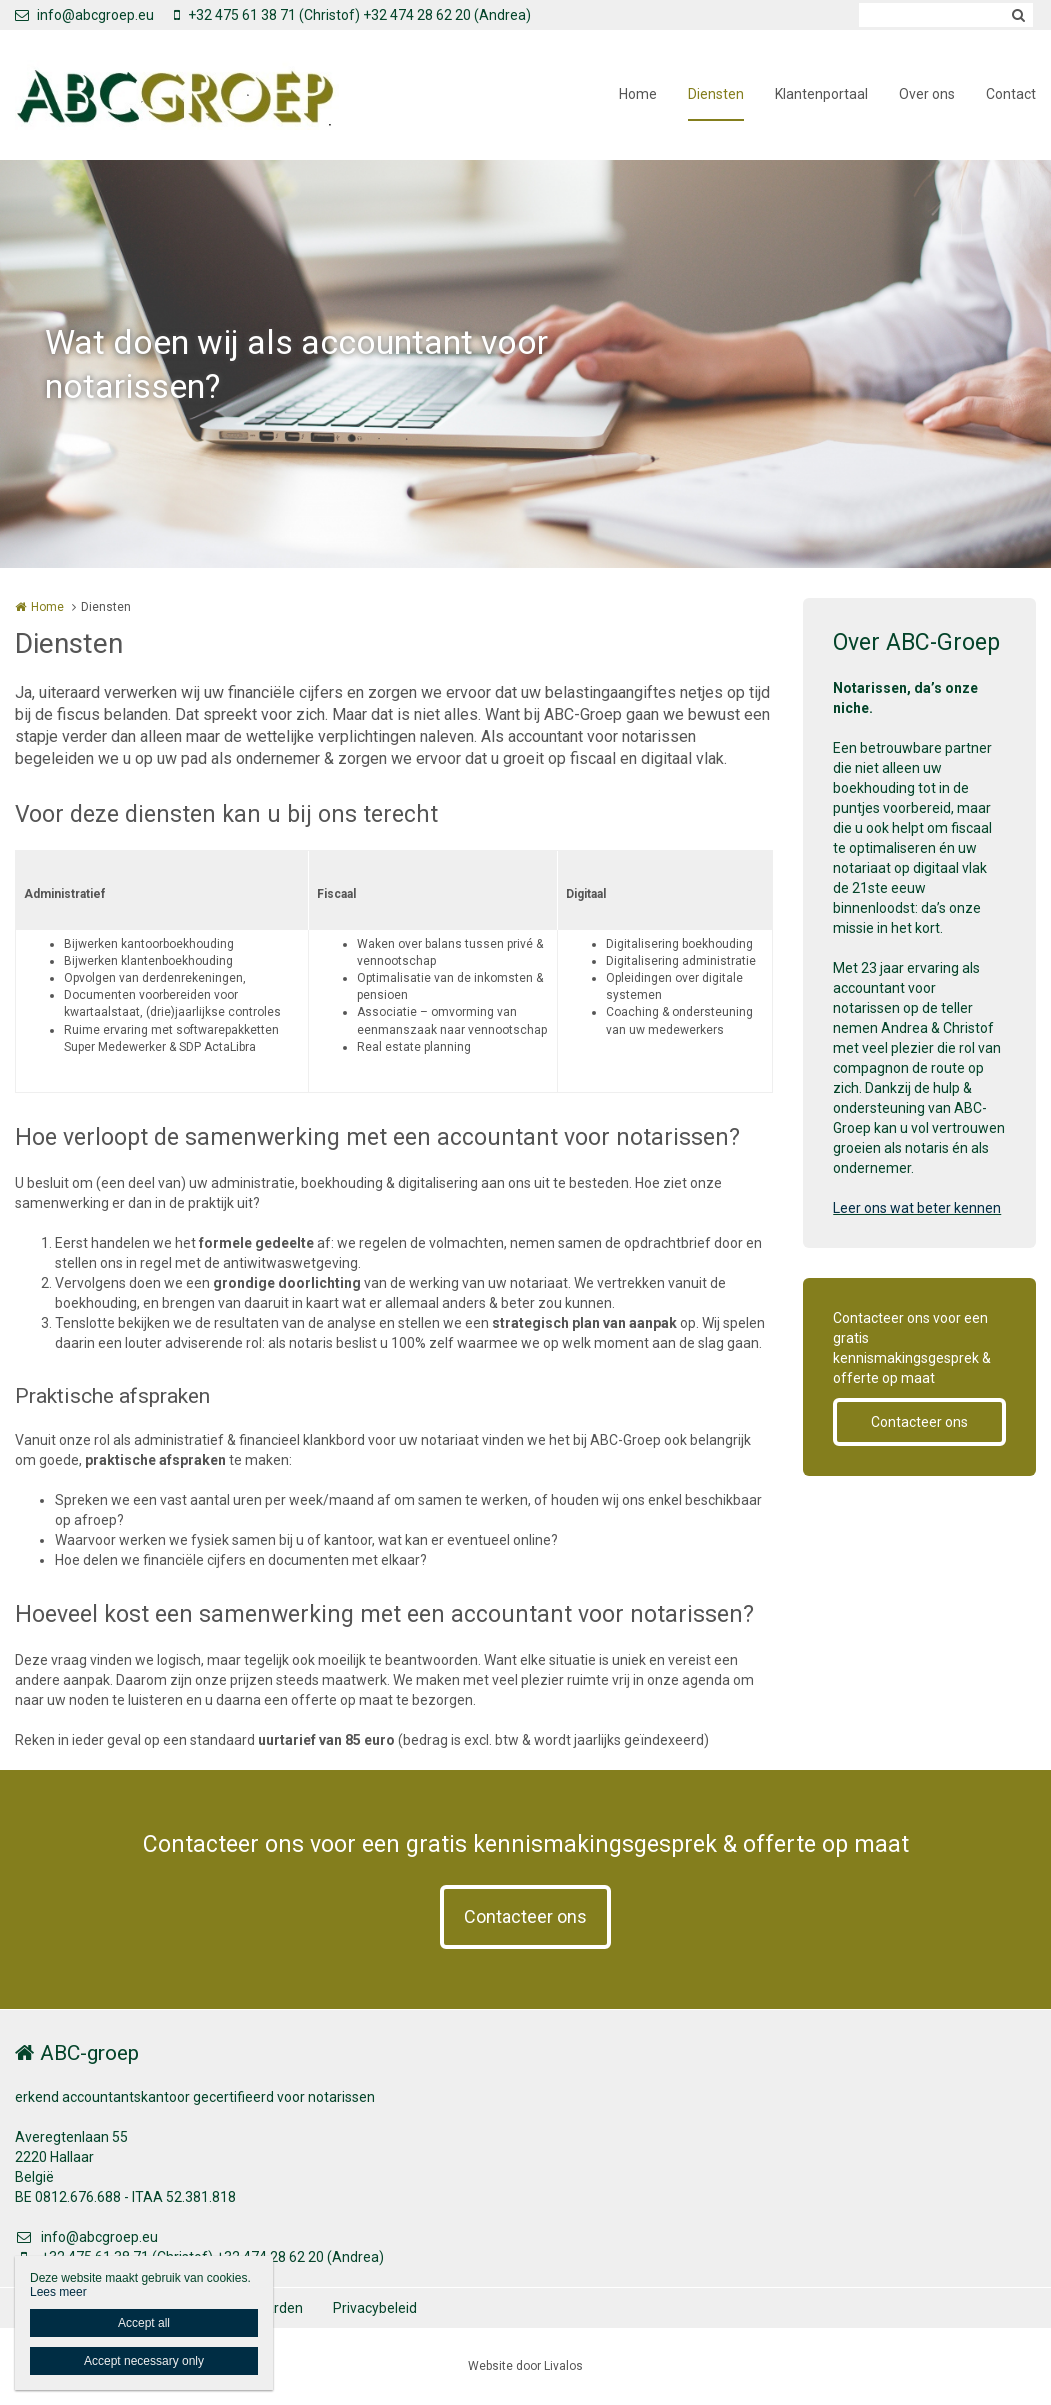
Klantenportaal (821, 94)
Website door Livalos (525, 2366)
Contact (1011, 94)
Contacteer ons (919, 1422)
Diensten (716, 94)
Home (638, 94)
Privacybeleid (375, 2308)
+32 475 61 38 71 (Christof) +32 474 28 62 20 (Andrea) (352, 15)
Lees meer (58, 2292)
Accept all (144, 2323)
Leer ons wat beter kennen (917, 1208)
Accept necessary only (144, 2361)
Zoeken (1018, 15)
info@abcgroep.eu (84, 15)
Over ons (927, 94)
